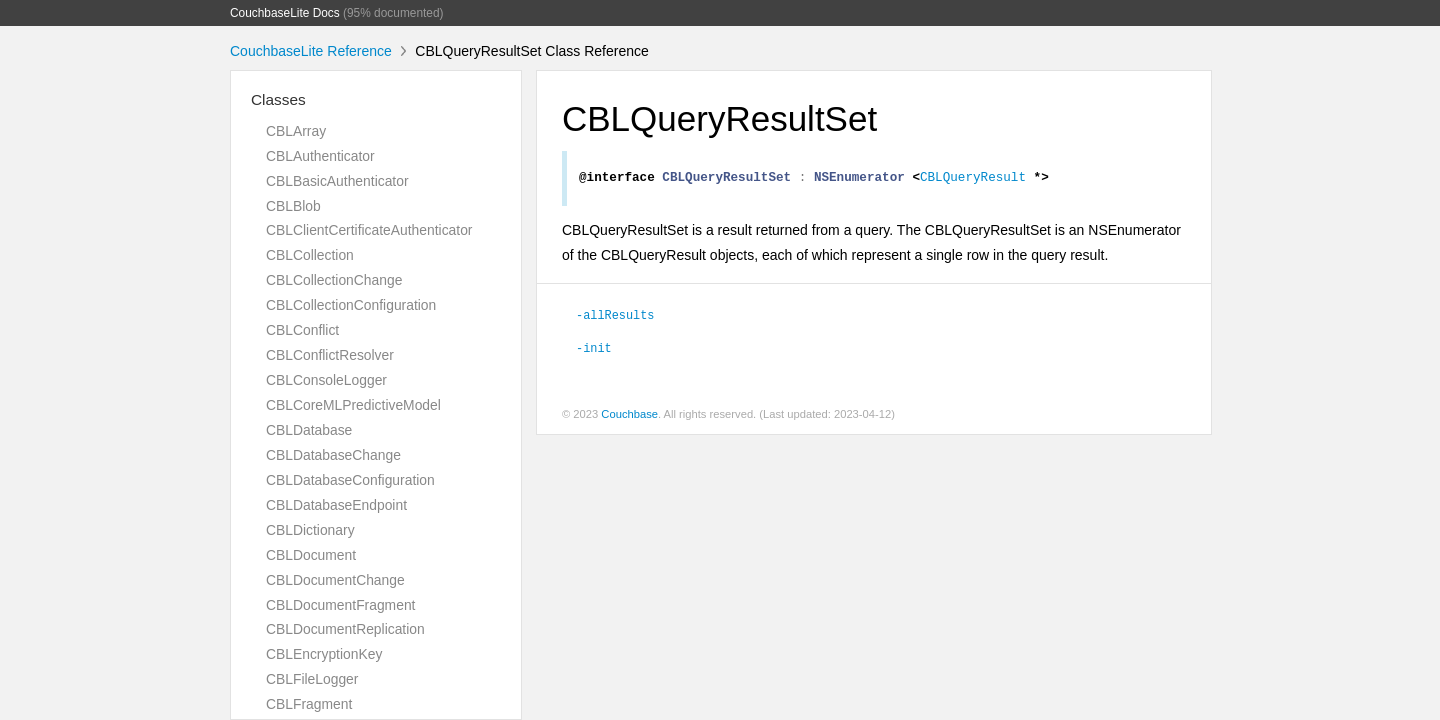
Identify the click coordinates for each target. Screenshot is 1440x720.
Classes (278, 99)
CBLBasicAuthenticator (337, 181)
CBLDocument (311, 555)
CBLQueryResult (973, 179)
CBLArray (296, 131)
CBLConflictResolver (330, 355)
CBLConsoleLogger (326, 380)
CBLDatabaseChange (333, 455)
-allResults (615, 317)
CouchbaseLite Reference (311, 51)
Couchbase (629, 417)
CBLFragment (309, 704)
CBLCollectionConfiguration (351, 305)
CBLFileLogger (312, 679)
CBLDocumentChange (335, 580)
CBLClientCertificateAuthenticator (369, 230)
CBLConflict (302, 330)
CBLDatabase (309, 430)
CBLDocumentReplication (345, 629)
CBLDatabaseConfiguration (350, 480)
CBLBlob (293, 206)
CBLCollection (310, 255)
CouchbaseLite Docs (285, 13)
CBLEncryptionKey (324, 654)
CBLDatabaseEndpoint (336, 505)
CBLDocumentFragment (340, 605)
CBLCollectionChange (334, 280)
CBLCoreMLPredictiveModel (353, 405)
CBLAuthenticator (320, 156)
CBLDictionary (310, 530)
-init (594, 350)
